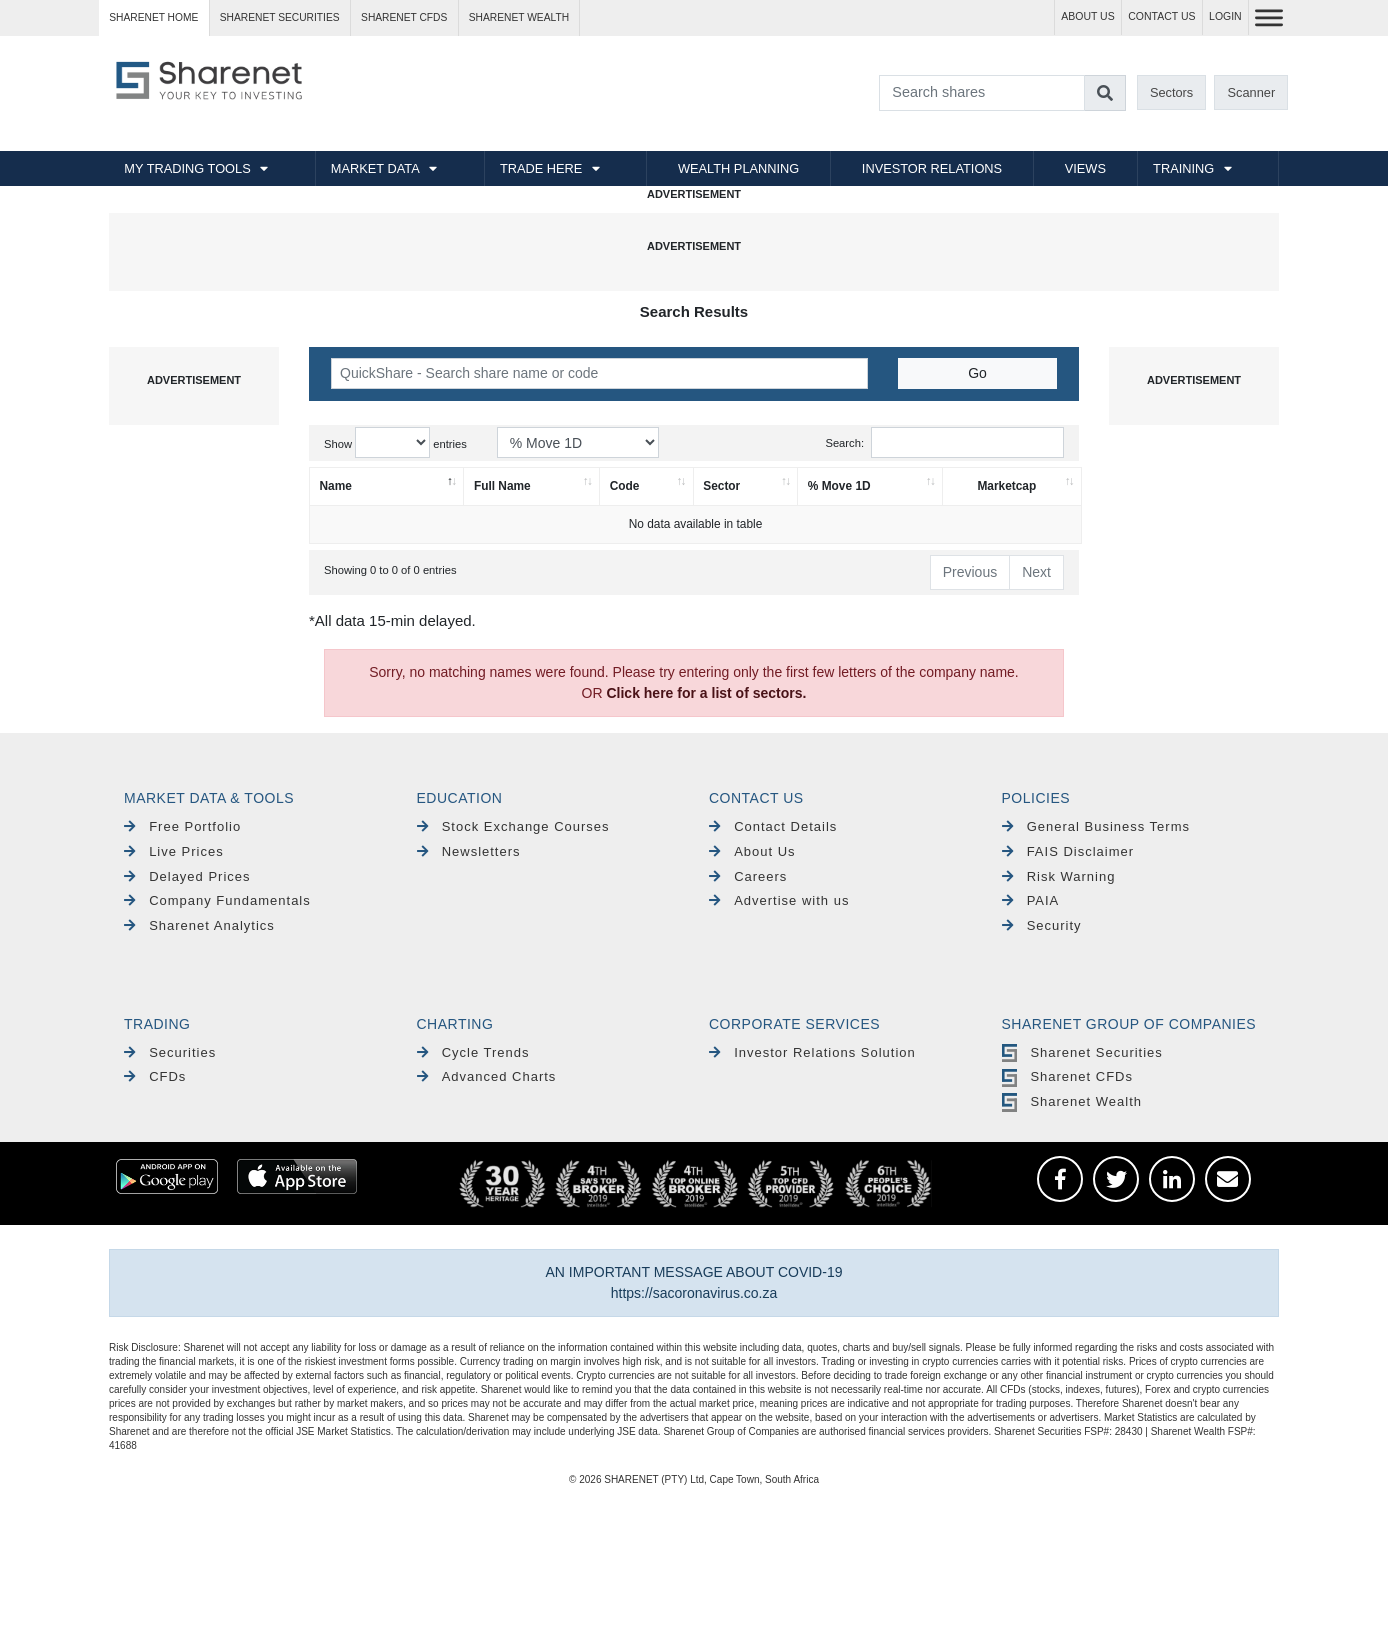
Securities (170, 1052)
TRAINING (1183, 168)
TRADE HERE (541, 168)
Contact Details (773, 826)
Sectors (1171, 92)
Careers (748, 876)
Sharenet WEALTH (519, 17)
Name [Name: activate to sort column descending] (336, 486)
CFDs (155, 1076)
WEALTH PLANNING (738, 168)
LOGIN (1225, 16)
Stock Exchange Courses (513, 826)
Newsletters (469, 851)
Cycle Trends (473, 1052)
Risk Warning (1059, 876)
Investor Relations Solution (812, 1052)
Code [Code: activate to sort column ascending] (625, 486)
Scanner (1252, 92)
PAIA (1031, 900)
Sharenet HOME (153, 17)
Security (1042, 925)
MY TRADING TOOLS (187, 168)
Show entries (395, 442)
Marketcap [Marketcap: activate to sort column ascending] (1006, 486)
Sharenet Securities (1082, 1052)
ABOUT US (1087, 16)
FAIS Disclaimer (1068, 851)
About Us (752, 851)
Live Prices (174, 851)
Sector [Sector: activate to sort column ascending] (721, 486)
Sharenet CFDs (404, 17)
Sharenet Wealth (1072, 1101)
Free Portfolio (182, 826)
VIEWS (1085, 168)
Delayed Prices (187, 876)
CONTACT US (1161, 16)
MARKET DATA (375, 168)
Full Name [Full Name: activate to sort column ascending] (502, 486)
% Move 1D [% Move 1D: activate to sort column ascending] (839, 486)
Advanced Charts (487, 1076)
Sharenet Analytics (199, 925)
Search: (944, 442)
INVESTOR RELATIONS (932, 168)
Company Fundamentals (217, 900)
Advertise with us (779, 900)
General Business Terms (1096, 826)
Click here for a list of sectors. (706, 693)
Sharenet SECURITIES (280, 17)
